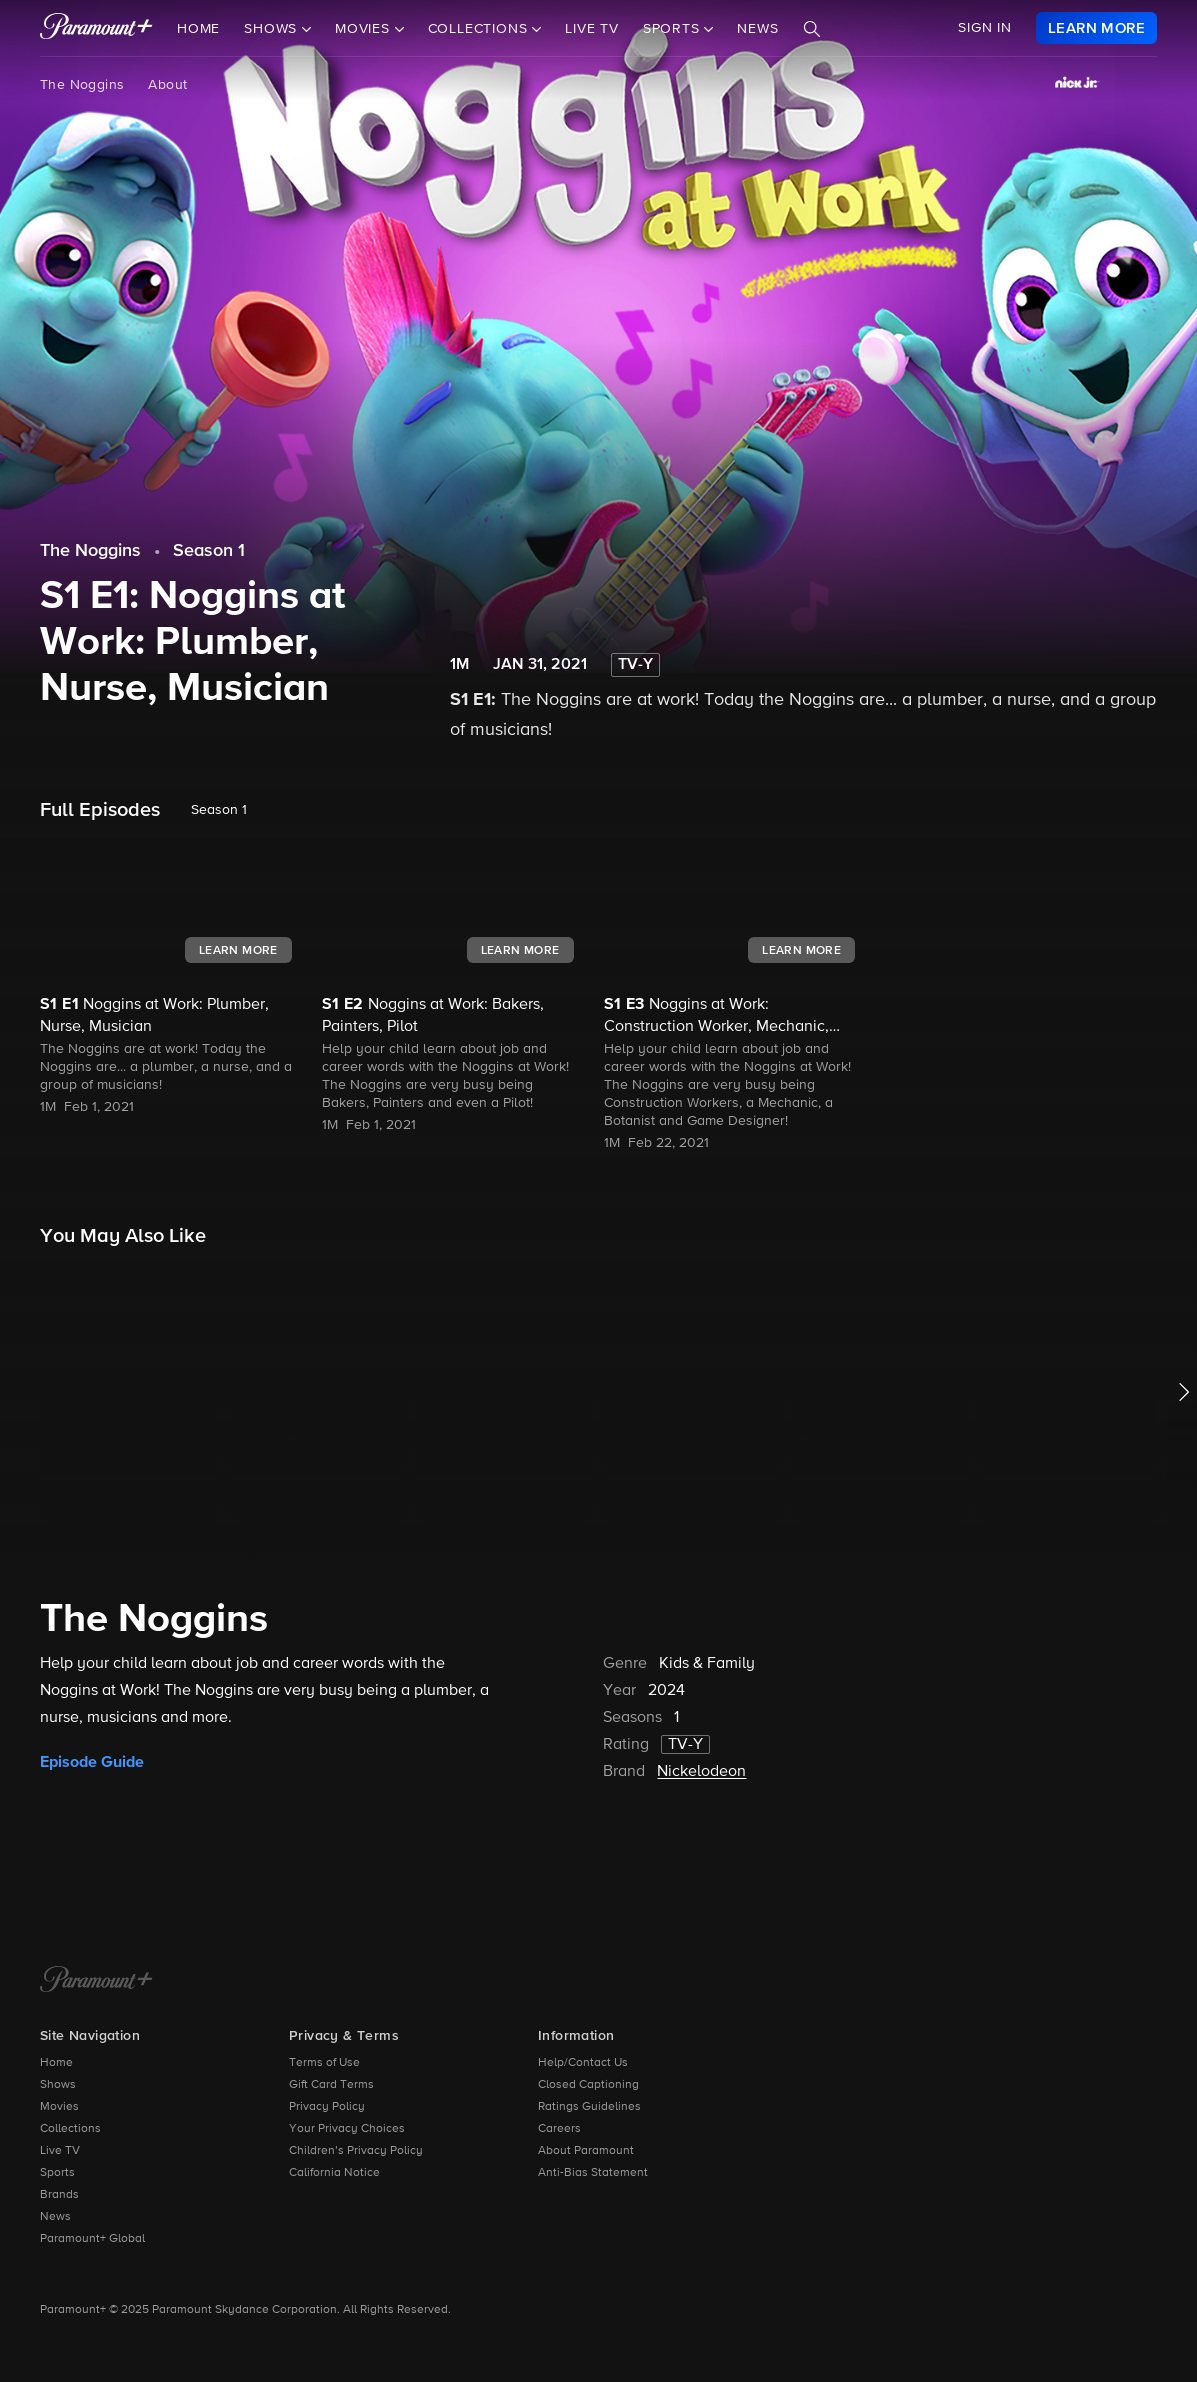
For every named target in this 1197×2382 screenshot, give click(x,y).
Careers (559, 2129)
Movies (59, 2107)
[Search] (812, 29)
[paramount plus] (96, 28)
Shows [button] (273, 29)
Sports (57, 2173)
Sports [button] (674, 29)
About (167, 85)
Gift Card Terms (331, 2085)
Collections (70, 2129)
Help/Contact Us (583, 2063)
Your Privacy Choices (347, 2129)
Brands (59, 2195)
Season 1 (209, 551)
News (757, 29)
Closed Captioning (588, 2085)
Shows (58, 2085)
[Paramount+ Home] (96, 1981)
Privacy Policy (327, 2107)
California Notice (334, 2173)
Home (198, 29)
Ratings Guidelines (589, 2107)
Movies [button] (365, 29)
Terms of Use (324, 2063)
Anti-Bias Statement (593, 2173)
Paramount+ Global (92, 2239)
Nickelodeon (701, 1772)
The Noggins (82, 85)
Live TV (592, 29)
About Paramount (586, 2151)
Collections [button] (480, 29)
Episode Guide (92, 1762)
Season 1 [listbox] (219, 810)
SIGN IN (985, 28)
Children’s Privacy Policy (356, 2151)
